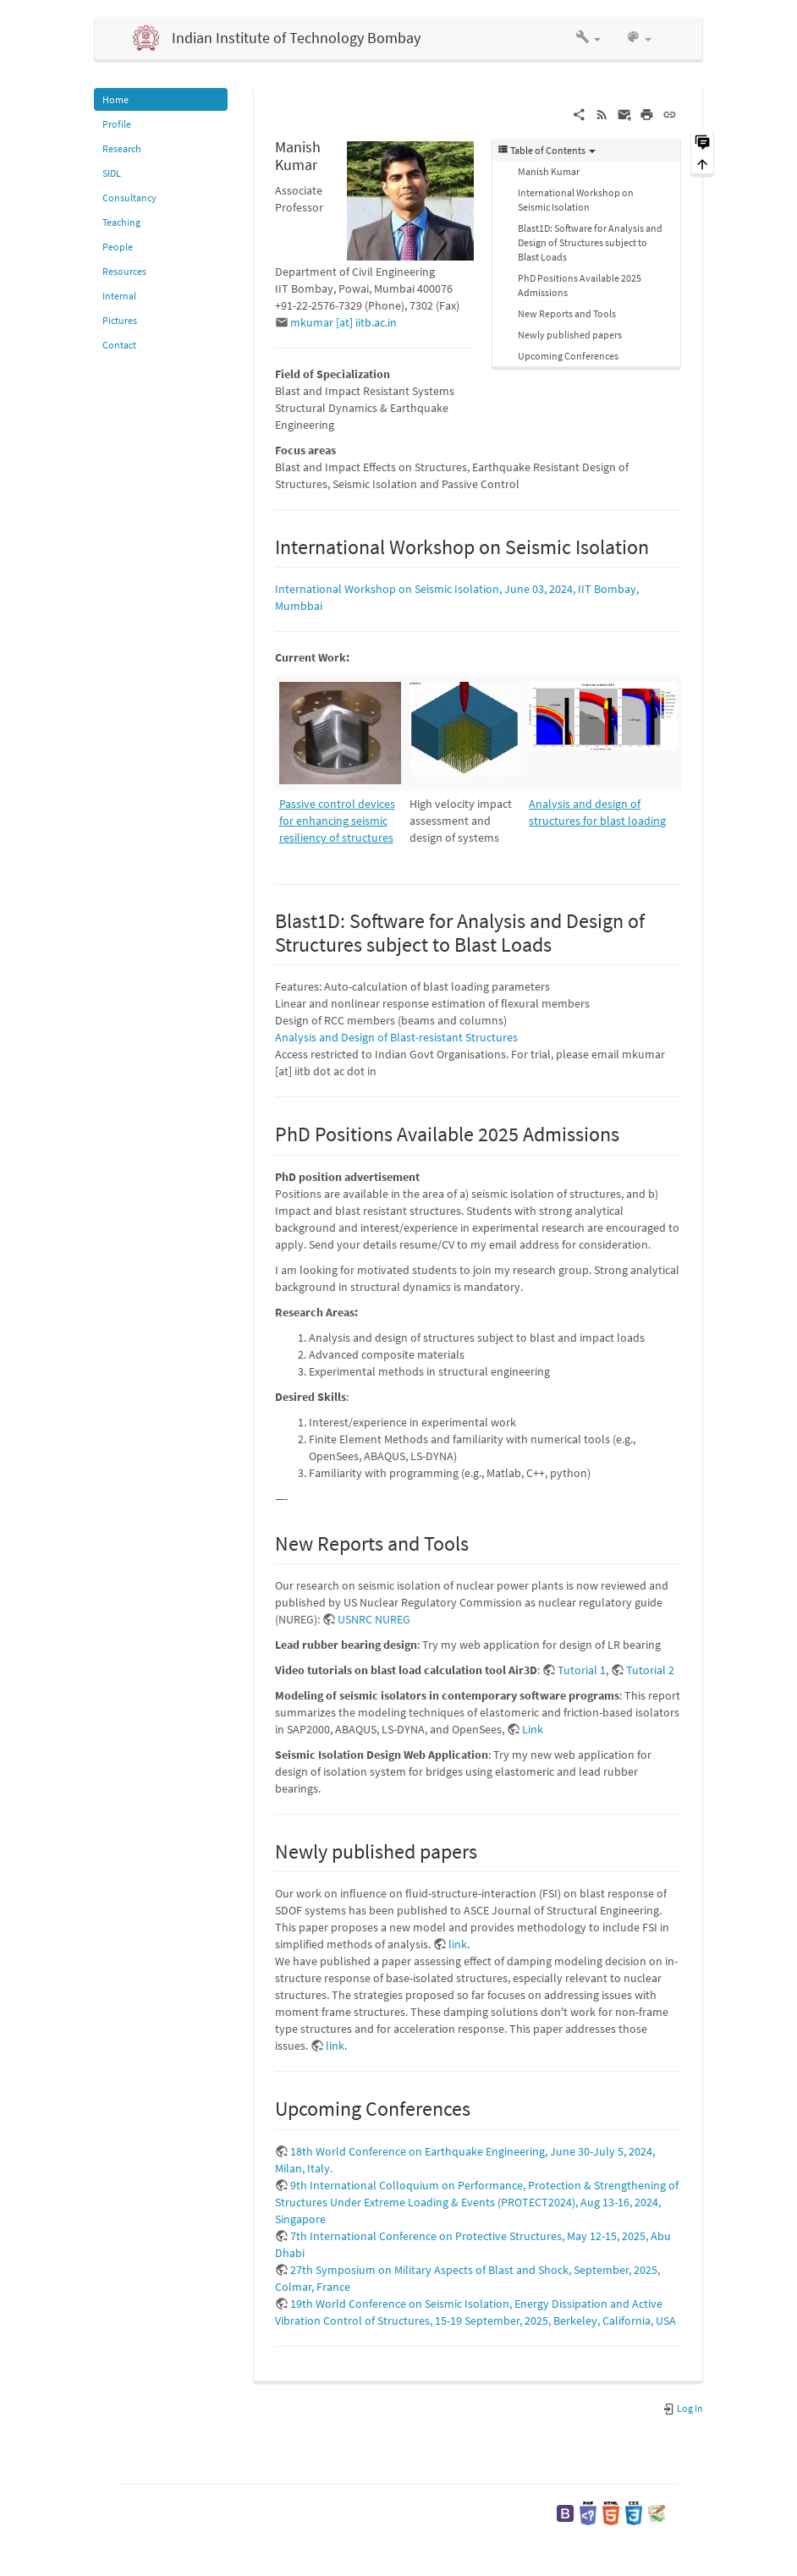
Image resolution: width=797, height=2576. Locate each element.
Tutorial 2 (650, 1670)
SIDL (111, 173)
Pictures (119, 320)
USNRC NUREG (374, 1619)
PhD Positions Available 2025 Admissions (579, 285)
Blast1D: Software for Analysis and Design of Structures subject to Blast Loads (590, 242)
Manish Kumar (549, 171)
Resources (124, 271)
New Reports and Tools (567, 313)
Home (115, 99)
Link (532, 1729)
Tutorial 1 (582, 1670)
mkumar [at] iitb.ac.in (343, 322)
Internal (119, 295)
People (117, 246)
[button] (588, 38)
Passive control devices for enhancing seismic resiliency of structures (337, 820)
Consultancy (129, 197)
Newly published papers (570, 334)
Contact (119, 344)
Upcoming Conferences (568, 355)
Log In (682, 2408)
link (457, 1944)
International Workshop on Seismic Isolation (576, 199)
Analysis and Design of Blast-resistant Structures (396, 1037)
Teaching (121, 222)
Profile (116, 124)
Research (121, 148)
